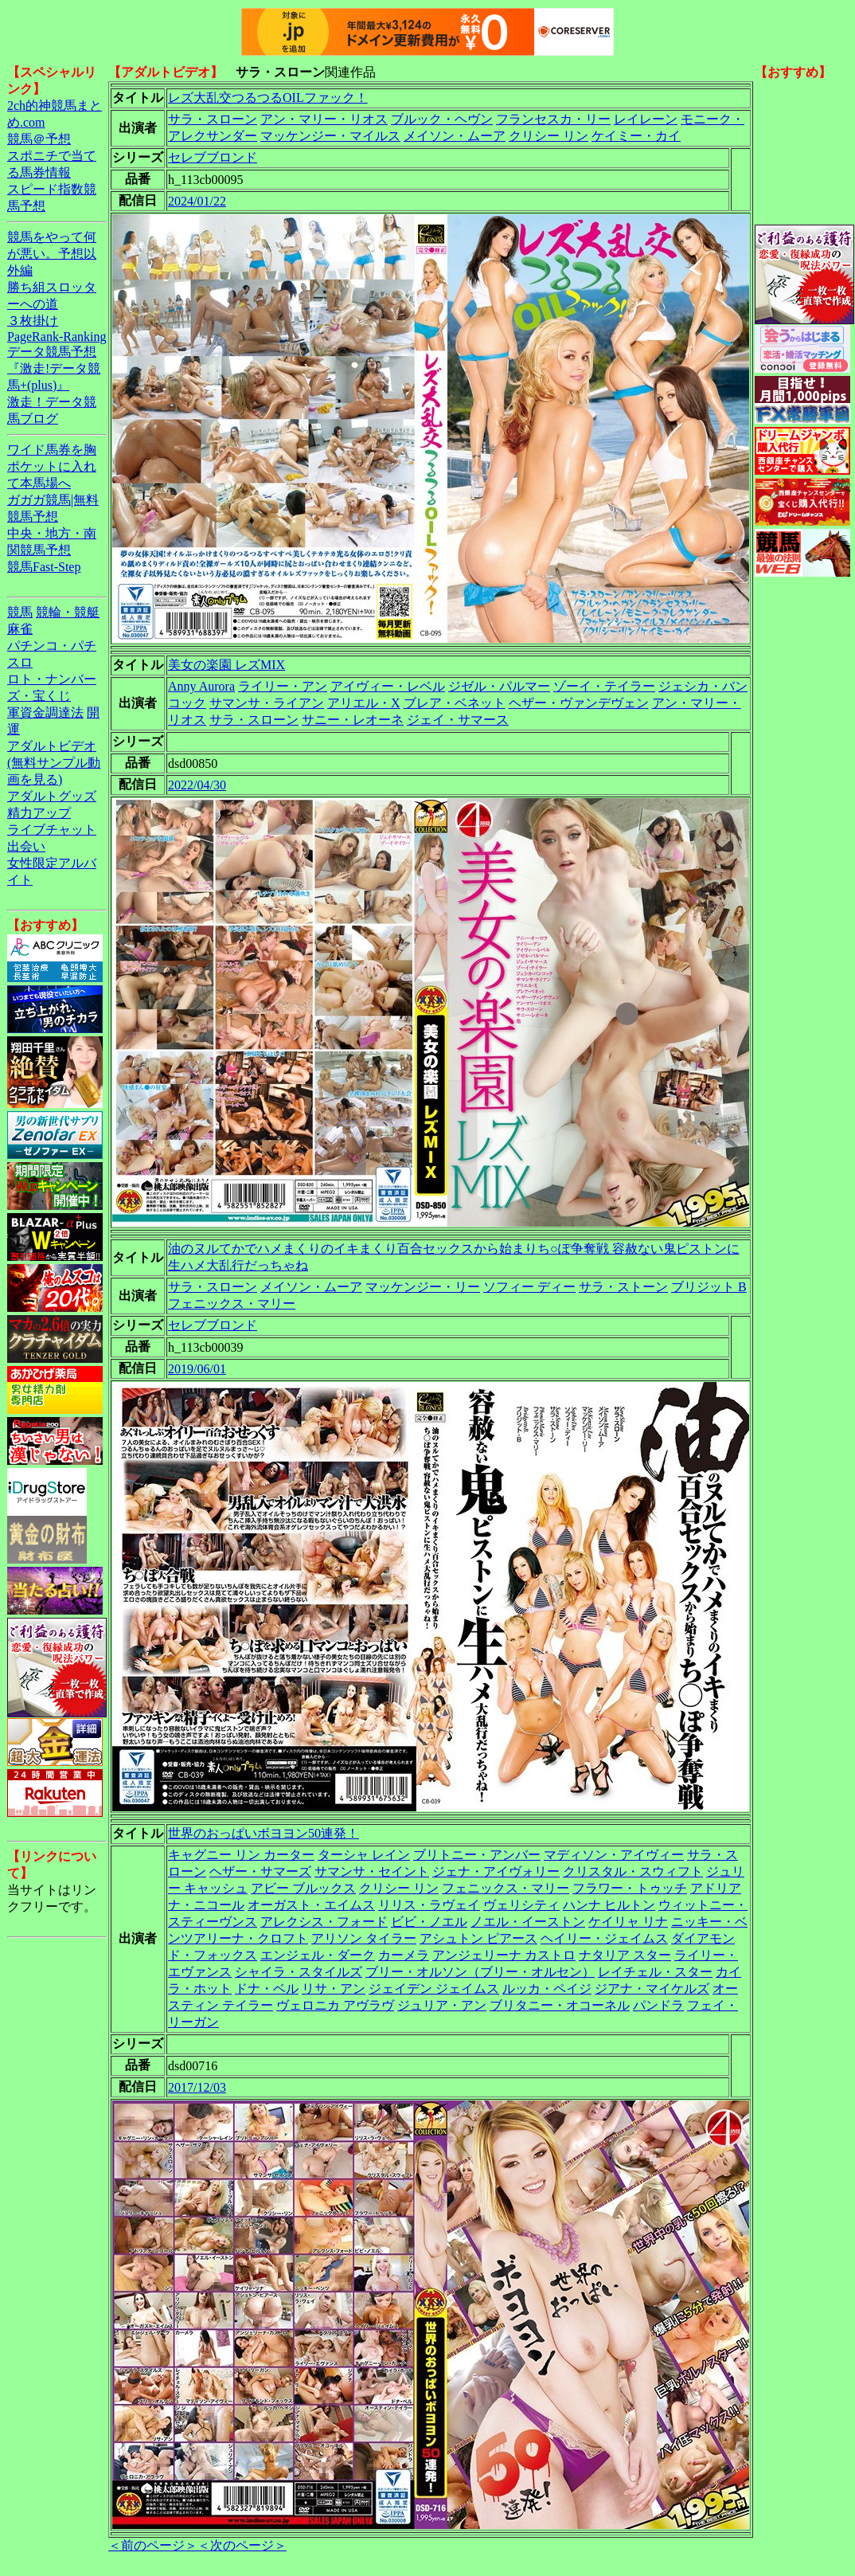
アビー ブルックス (303, 1888)
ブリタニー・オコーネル (560, 2005)
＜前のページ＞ (152, 2545)
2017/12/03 (197, 2087)
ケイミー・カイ (636, 136)
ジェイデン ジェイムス (434, 1988)
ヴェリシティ (521, 1905)
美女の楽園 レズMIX (226, 664)
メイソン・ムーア (455, 136)
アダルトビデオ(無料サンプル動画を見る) (53, 762)
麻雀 (20, 629)
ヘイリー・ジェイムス (604, 1938)
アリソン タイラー (363, 1938)
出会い (26, 846)
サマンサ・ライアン (266, 703)
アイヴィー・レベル (387, 686)
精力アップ (39, 813)
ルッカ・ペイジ (546, 1988)
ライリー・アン (282, 686)
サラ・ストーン (623, 1287)
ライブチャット (51, 829)
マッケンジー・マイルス (330, 136)
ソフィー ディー (529, 1287)
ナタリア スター (625, 1955)
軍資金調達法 (45, 712)
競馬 (20, 612)
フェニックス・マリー (231, 1303)
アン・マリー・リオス (324, 119)
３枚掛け (32, 320)
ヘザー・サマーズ (260, 1871)
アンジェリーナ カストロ (504, 1955)
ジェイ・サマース (458, 719)
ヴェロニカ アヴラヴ (335, 2005)
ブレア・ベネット (455, 703)
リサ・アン (333, 1988)
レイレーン (645, 119)
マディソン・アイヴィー (614, 1855)
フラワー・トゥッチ (629, 1888)
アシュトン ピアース (478, 1938)
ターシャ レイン (364, 1855)
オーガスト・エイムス (311, 1905)
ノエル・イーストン (527, 1921)
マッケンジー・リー (422, 1287)
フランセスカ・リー (553, 119)
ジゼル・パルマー (499, 686)
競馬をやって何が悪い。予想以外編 (51, 253)
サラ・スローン (212, 119)
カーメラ (403, 1955)
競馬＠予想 (39, 139)
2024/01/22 (197, 201)
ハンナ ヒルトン (609, 1905)
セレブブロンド (212, 157)
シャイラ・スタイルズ (298, 1972)
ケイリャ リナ (628, 1921)
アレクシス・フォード (324, 1921)
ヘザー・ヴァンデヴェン (579, 703)
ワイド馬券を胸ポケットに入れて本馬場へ (51, 466)
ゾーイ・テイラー (604, 686)
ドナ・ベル (267, 1988)
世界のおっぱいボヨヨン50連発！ (263, 1833)
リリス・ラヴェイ (429, 1905)
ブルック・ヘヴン (442, 119)
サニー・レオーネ (353, 719)
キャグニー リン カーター (241, 1855)
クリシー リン (548, 136)
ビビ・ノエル (429, 1921)
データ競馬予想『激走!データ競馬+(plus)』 (53, 368)
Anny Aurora (201, 686)
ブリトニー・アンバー (477, 1855)
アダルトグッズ (51, 796)
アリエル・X (363, 703)
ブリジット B (709, 1287)
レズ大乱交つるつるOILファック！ (268, 97)
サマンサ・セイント (371, 1871)
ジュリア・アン (441, 2005)
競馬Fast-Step (43, 567)
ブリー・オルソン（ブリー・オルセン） (480, 1972)
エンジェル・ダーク (317, 1955)
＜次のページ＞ (242, 2545)
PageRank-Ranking (56, 336)
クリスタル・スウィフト (633, 1871)
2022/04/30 (197, 785)
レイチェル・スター (655, 1972)
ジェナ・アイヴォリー (496, 1871)
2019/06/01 (197, 1369)
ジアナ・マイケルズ (652, 1988)
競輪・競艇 (68, 612)
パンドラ (658, 2005)
